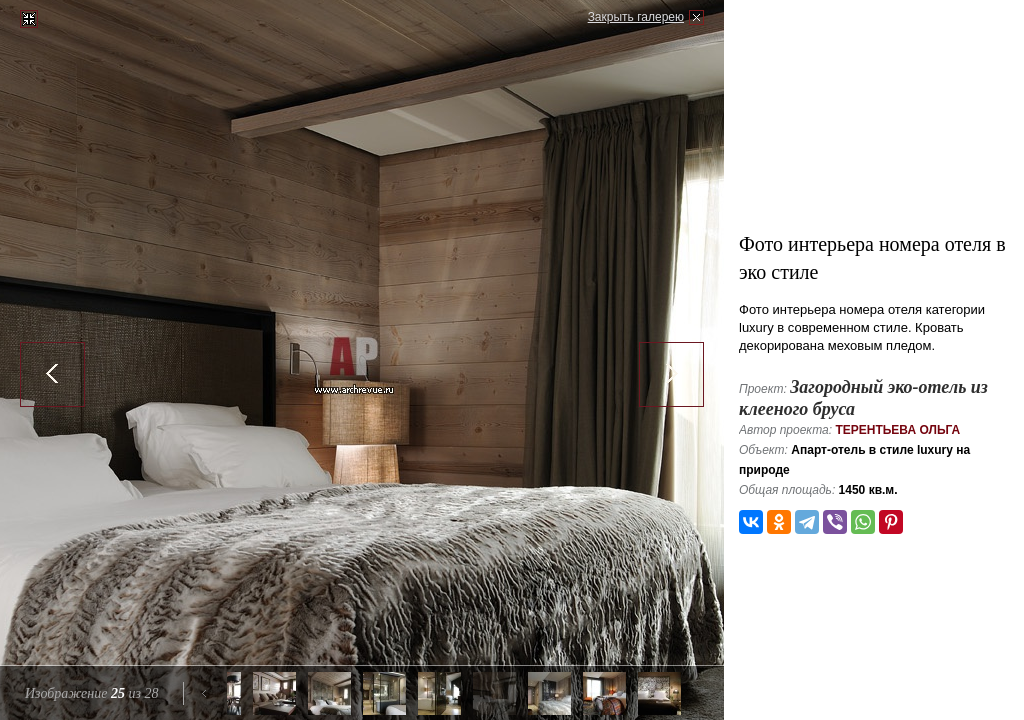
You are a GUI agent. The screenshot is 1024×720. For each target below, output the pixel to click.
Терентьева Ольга (897, 430)
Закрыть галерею (636, 17)
